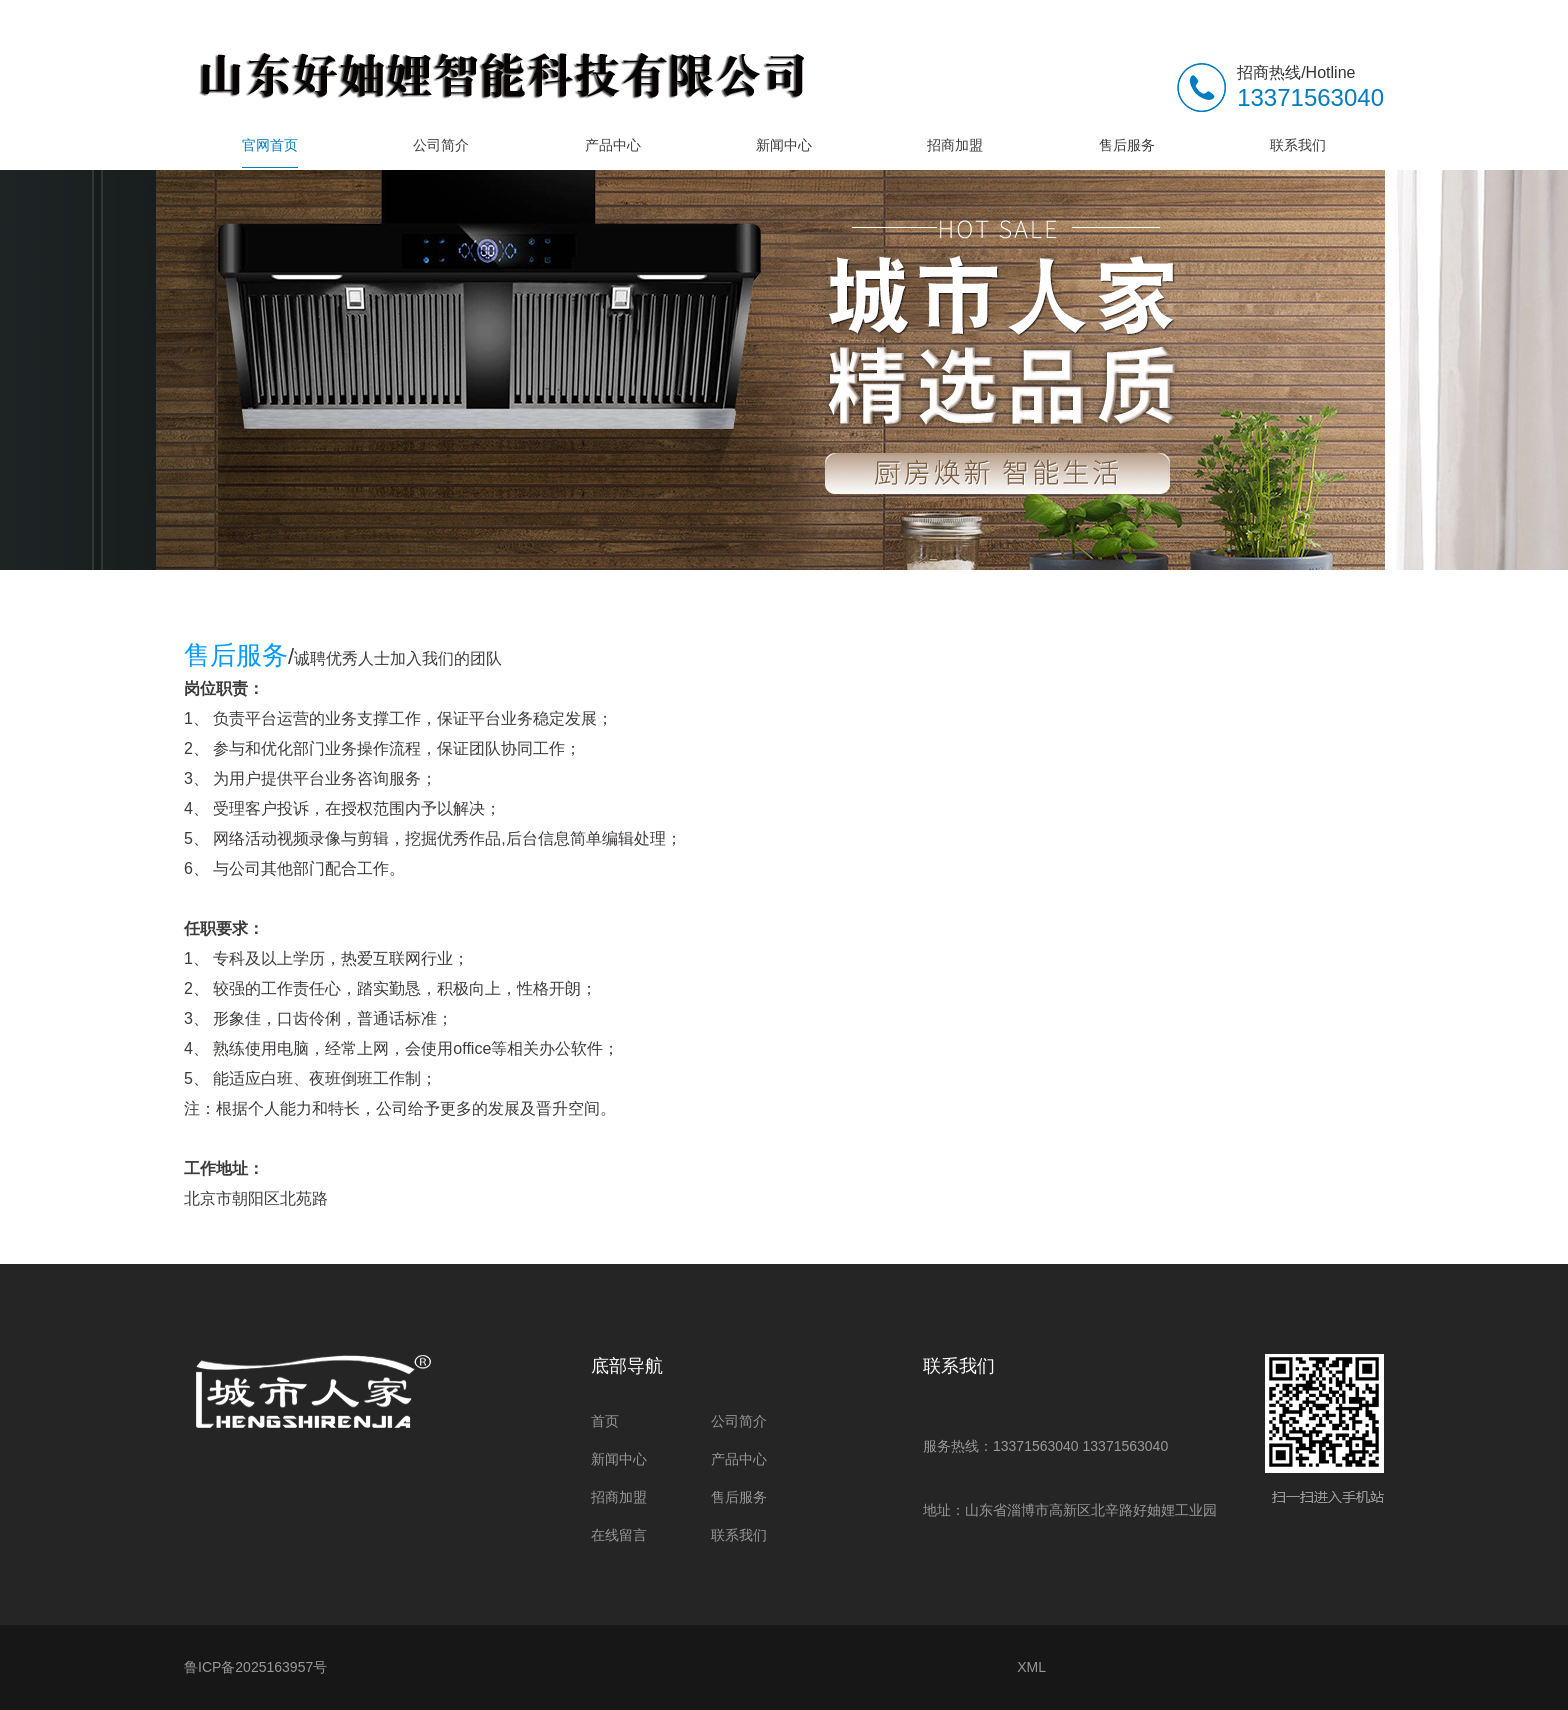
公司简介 (441, 145)
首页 (605, 1421)
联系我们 (1298, 145)
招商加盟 (955, 145)
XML (1031, 1667)
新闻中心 (784, 145)
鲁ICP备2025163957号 (255, 1667)
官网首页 (270, 145)
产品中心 (613, 145)
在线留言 (619, 1535)
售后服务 (1127, 145)
